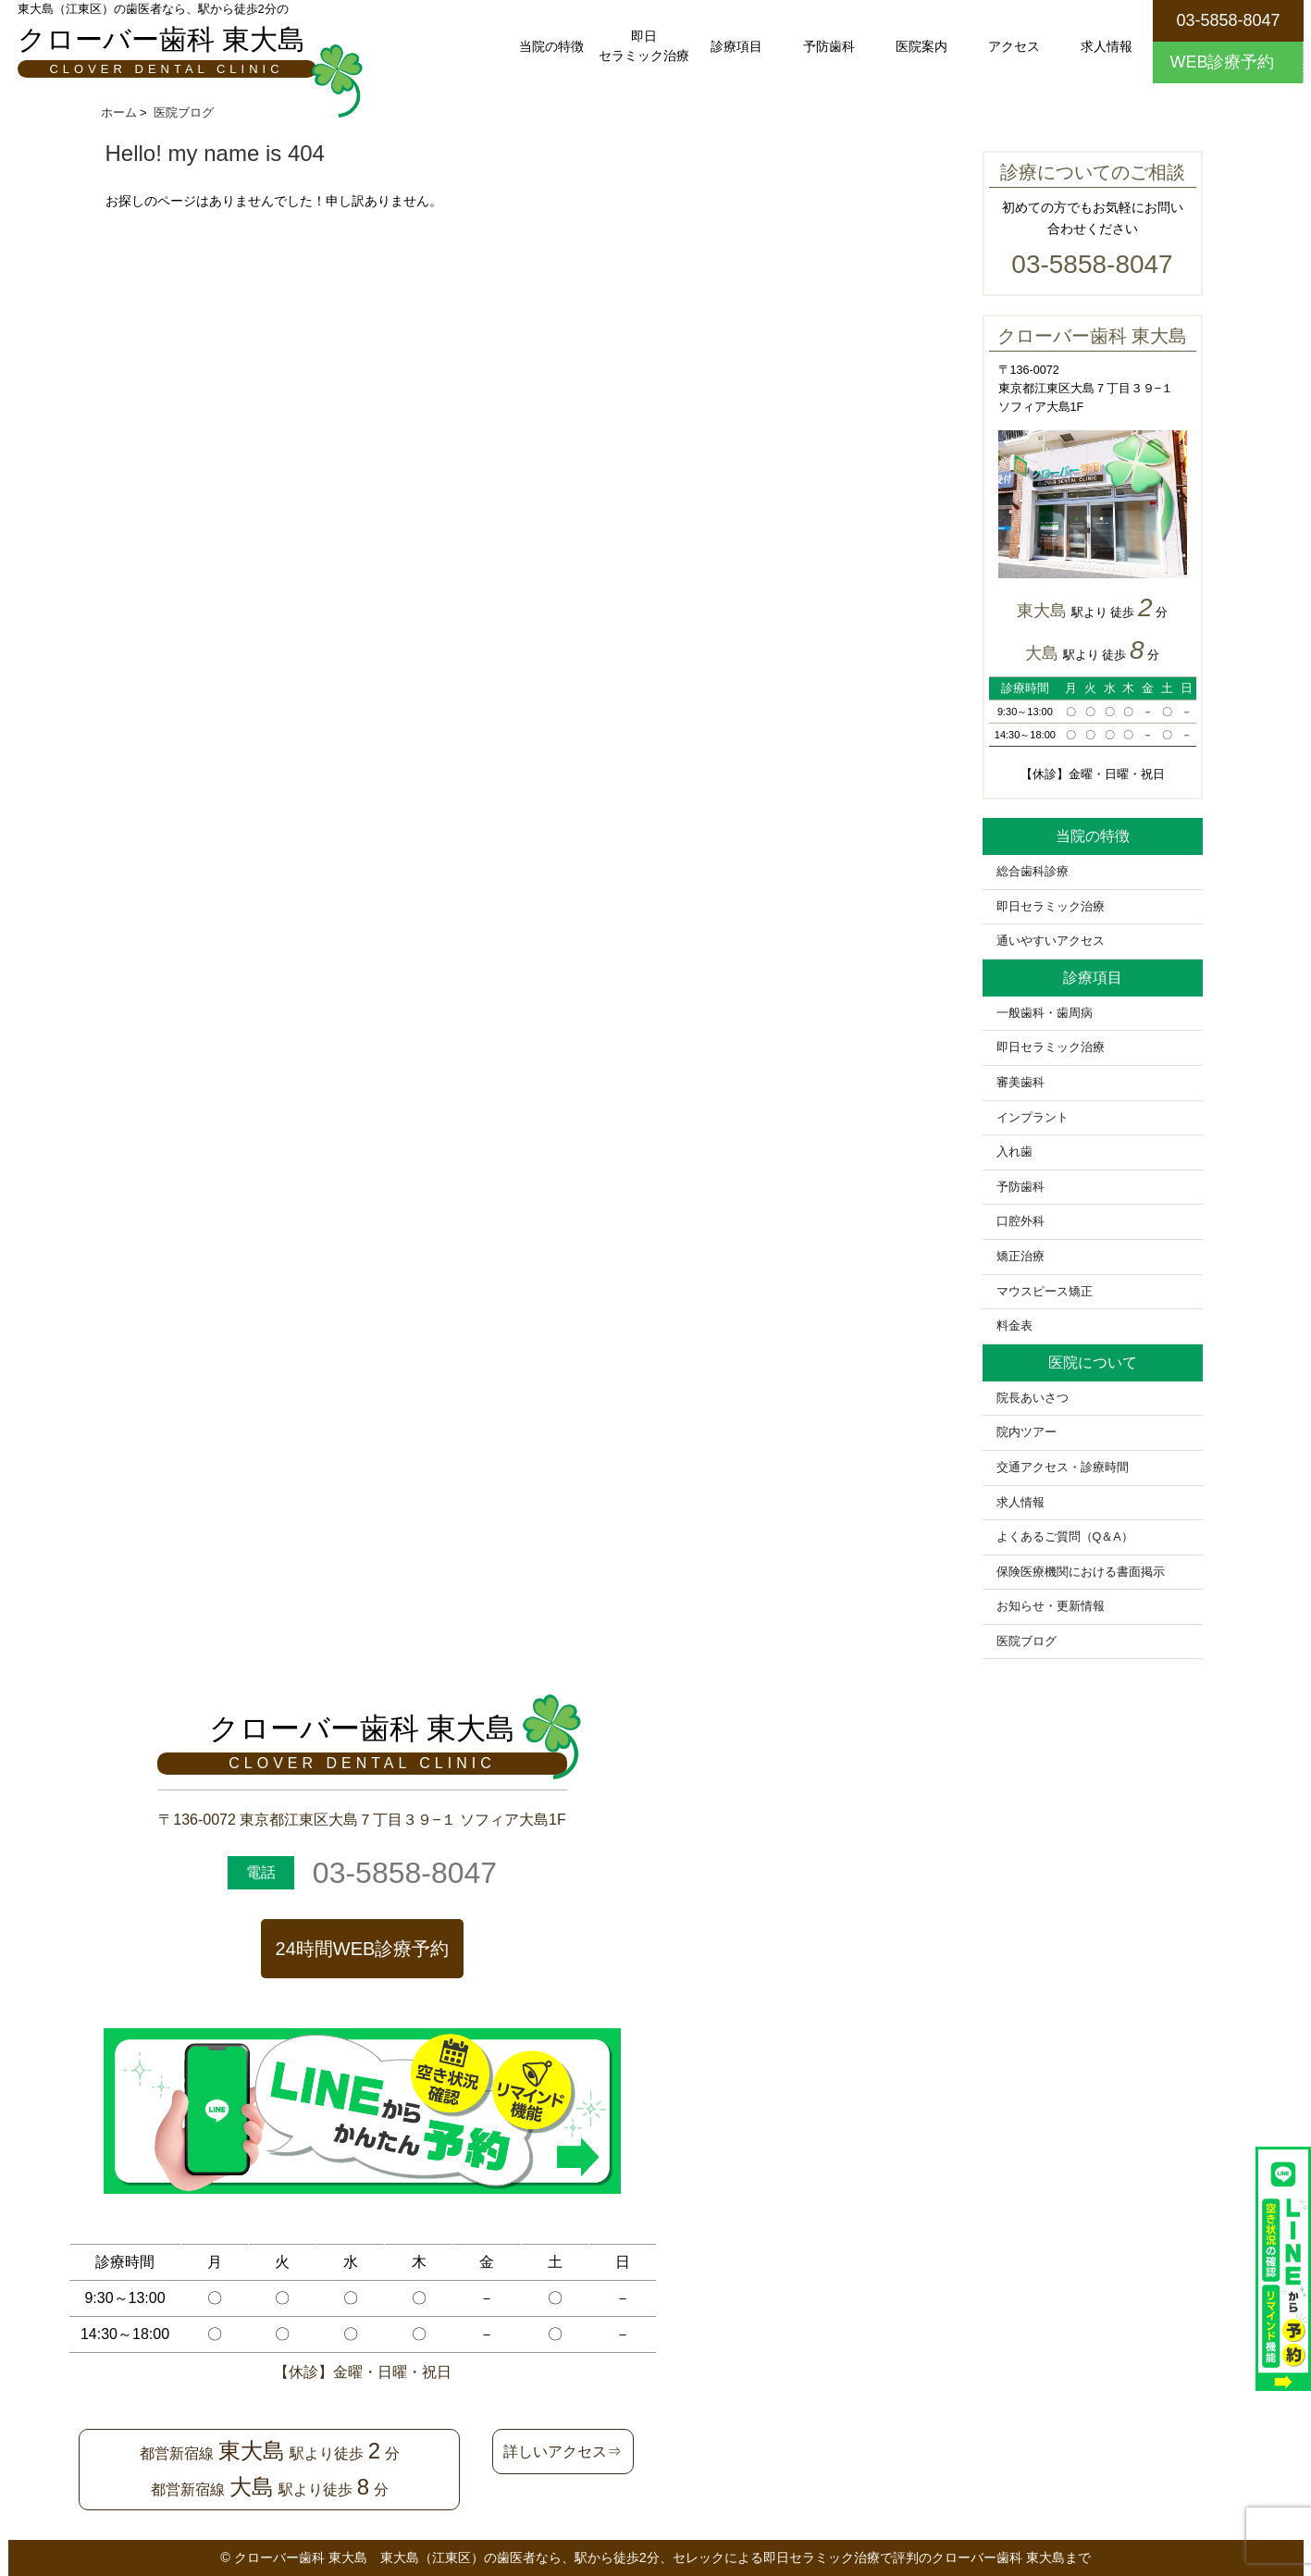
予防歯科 (829, 46)
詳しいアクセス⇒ (562, 2451)
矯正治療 (1020, 1256)
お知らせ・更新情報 (1050, 1606)
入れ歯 (1014, 1152)
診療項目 (736, 46)
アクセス (1014, 46)
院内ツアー (1026, 1432)
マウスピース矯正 (1044, 1291)
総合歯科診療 (1032, 871)
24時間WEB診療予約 (363, 1948)
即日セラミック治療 (644, 46)
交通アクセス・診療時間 (1062, 1467)
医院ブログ (1026, 1641)
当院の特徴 (551, 46)
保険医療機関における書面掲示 (1080, 1572)
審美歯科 (1020, 1082)
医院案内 (921, 46)
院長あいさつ (1032, 1398)
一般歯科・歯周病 (1044, 1013)
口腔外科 (1020, 1221)
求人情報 (1106, 46)
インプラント (1032, 1117)
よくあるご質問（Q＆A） (1064, 1536)
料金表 (1014, 1325)
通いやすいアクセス (1050, 941)
